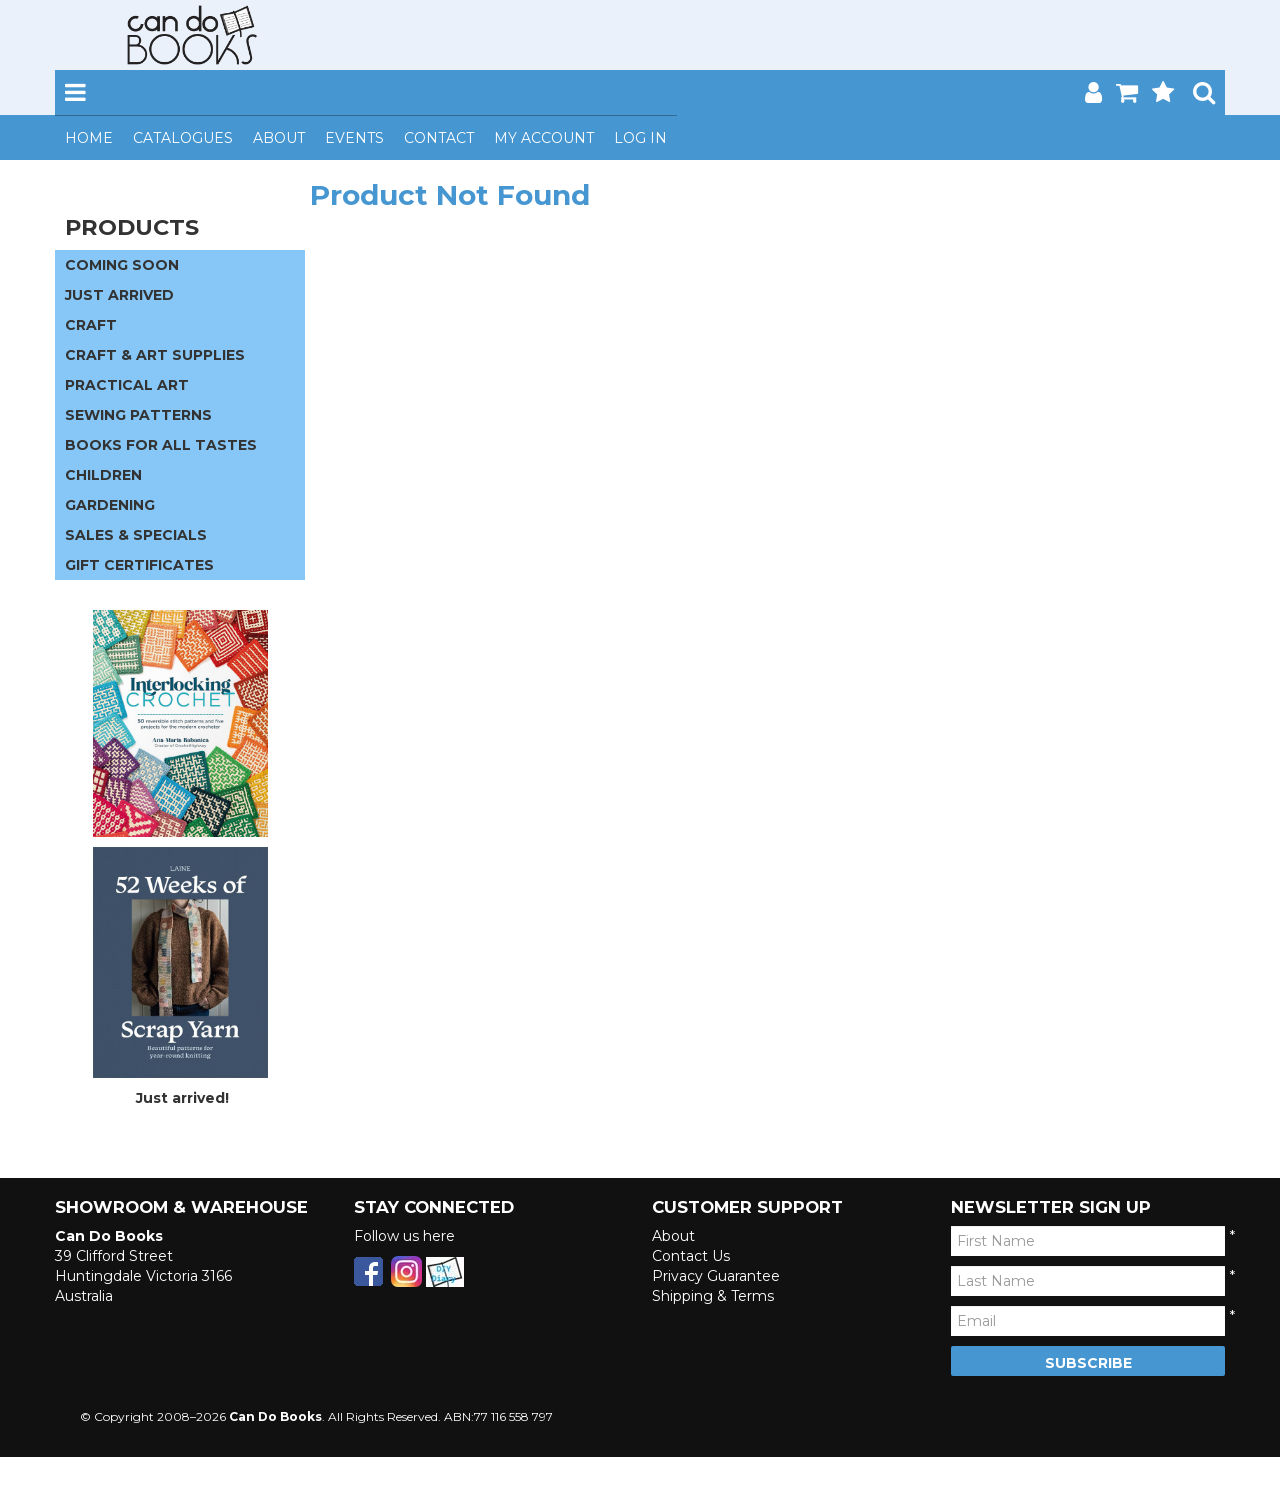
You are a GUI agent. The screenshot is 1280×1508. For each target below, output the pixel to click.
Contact (439, 138)
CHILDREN (103, 475)
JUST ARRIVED (119, 295)
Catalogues (183, 138)
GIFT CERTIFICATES (139, 565)
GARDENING (110, 505)
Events (354, 138)
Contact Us (691, 1256)
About (279, 138)
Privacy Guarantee (716, 1276)
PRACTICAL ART (127, 385)
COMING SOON (122, 265)
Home (89, 138)
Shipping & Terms (713, 1296)
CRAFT (91, 325)
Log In (640, 138)
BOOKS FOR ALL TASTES (161, 445)
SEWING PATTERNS (138, 415)
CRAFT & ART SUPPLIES (155, 355)
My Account (544, 138)
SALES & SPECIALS (136, 535)
